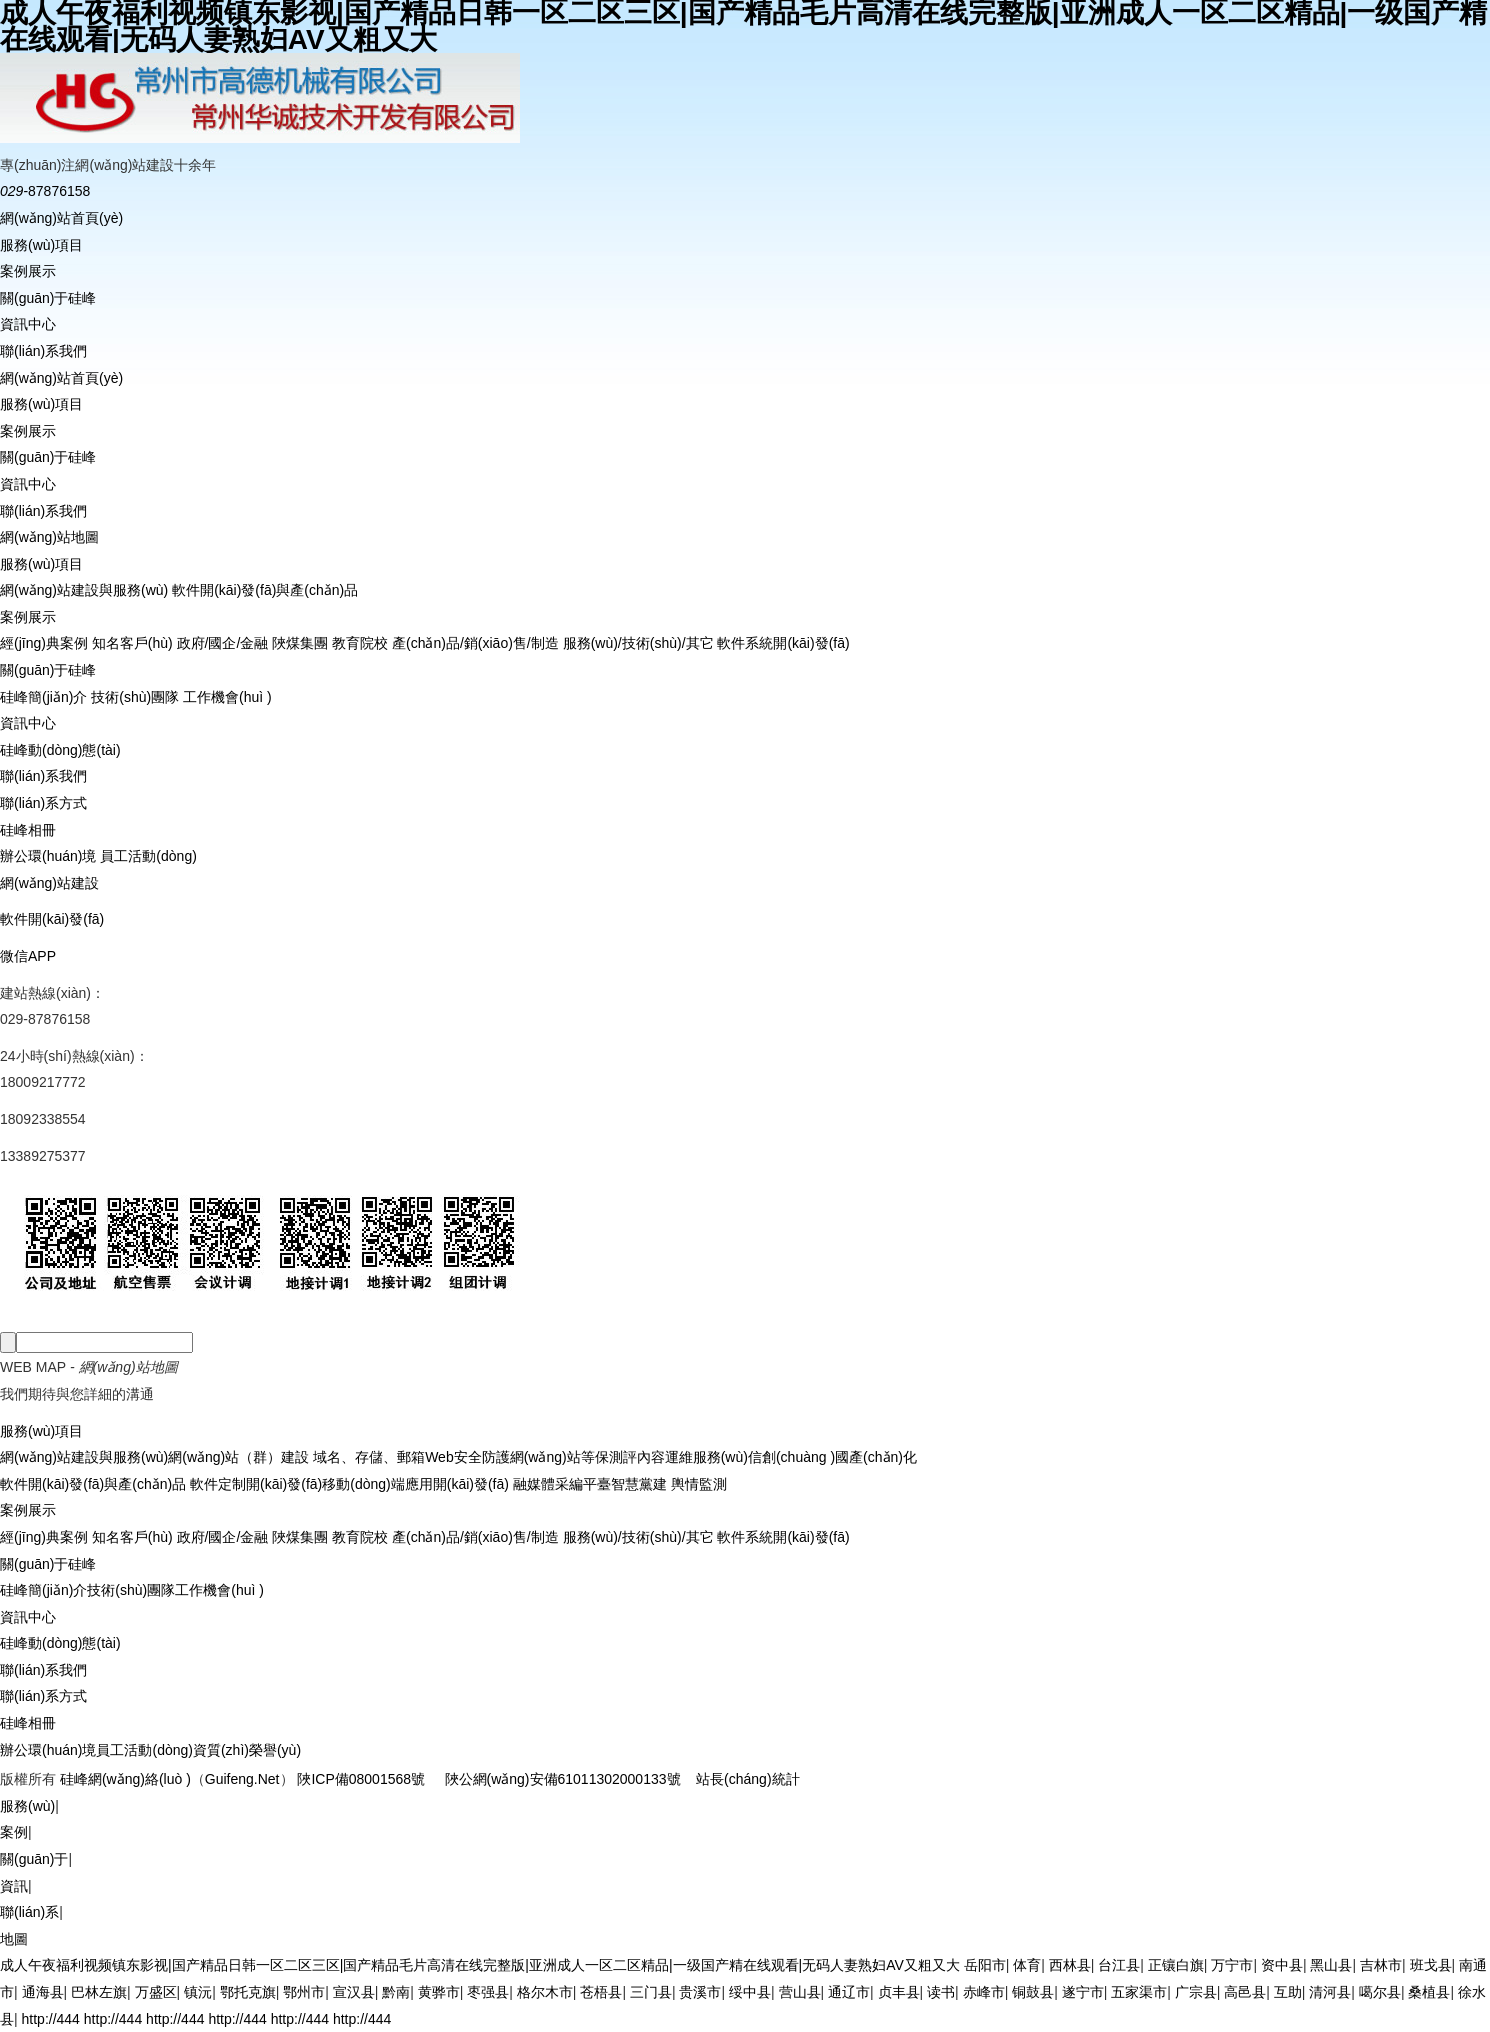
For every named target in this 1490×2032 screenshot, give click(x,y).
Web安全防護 (467, 1457)
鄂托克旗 (248, 1992)
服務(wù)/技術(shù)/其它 (638, 643)
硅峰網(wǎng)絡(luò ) (125, 1779)
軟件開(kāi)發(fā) (52, 919)
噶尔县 (1380, 1992)
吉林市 (1381, 1965)
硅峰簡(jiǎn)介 (43, 697)
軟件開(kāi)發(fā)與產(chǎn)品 (265, 590)
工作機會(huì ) (227, 697)
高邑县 (1245, 1992)
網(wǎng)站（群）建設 (238, 1457)
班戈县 (1431, 1965)
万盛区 (156, 1992)
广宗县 (1196, 1992)
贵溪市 (700, 1992)
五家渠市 (1139, 1992)
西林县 (1070, 1965)
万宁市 (1232, 1965)
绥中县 (750, 1992)
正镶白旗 (1176, 1965)
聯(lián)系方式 (43, 803)
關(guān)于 (34, 1859)
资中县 (1282, 1965)
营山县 (800, 1992)
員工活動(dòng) (148, 856)
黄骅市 (439, 1992)
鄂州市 (304, 1992)
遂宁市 (1083, 1992)
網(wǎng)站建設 (49, 883)
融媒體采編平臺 (560, 1484)
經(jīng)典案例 (44, 643)
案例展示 (28, 271)
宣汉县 (354, 1992)
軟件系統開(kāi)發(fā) (783, 643)
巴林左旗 (99, 1992)
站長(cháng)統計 (747, 1779)
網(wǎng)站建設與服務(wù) (84, 590)
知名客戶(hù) (132, 643)
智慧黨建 (639, 1484)
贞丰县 (899, 1992)
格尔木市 (545, 1992)
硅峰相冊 (28, 830)
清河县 (1330, 1992)
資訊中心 (28, 324)
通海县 (43, 1992)
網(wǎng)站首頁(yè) (61, 218)
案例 (14, 1832)
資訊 (14, 1886)
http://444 (51, 2019)
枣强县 (488, 1992)
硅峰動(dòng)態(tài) (60, 750)
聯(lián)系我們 (43, 351)
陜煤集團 (300, 643)
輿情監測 (697, 1484)
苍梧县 (601, 1992)
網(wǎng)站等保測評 (573, 1457)
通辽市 (849, 1992)
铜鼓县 (1033, 1992)
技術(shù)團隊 (135, 697)
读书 (941, 1992)
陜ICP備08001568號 (361, 1779)
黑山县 (1331, 1965)
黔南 (396, 1992)
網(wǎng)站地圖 (49, 537)
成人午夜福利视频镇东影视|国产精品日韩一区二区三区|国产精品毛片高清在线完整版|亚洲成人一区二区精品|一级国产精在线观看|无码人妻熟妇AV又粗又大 (480, 1965)
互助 (1288, 1992)
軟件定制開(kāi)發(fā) (254, 1484)
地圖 (14, 1939)
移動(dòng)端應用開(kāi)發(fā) (415, 1484)
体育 (1027, 1965)
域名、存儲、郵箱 (367, 1457)
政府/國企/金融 (223, 643)
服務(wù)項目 (41, 245)
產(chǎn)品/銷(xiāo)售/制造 (475, 643)
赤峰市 (984, 1992)
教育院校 (360, 643)
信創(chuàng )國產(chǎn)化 (832, 1457)
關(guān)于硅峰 (48, 298)
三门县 (651, 1992)
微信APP (28, 956)
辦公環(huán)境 (48, 856)
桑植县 (1429, 1992)
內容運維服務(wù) (692, 1457)
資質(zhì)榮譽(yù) (247, 1750)
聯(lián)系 (29, 1912)
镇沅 (198, 1992)
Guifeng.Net (242, 1779)
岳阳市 (985, 1965)
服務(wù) (27, 1806)
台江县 (1119, 1965)
